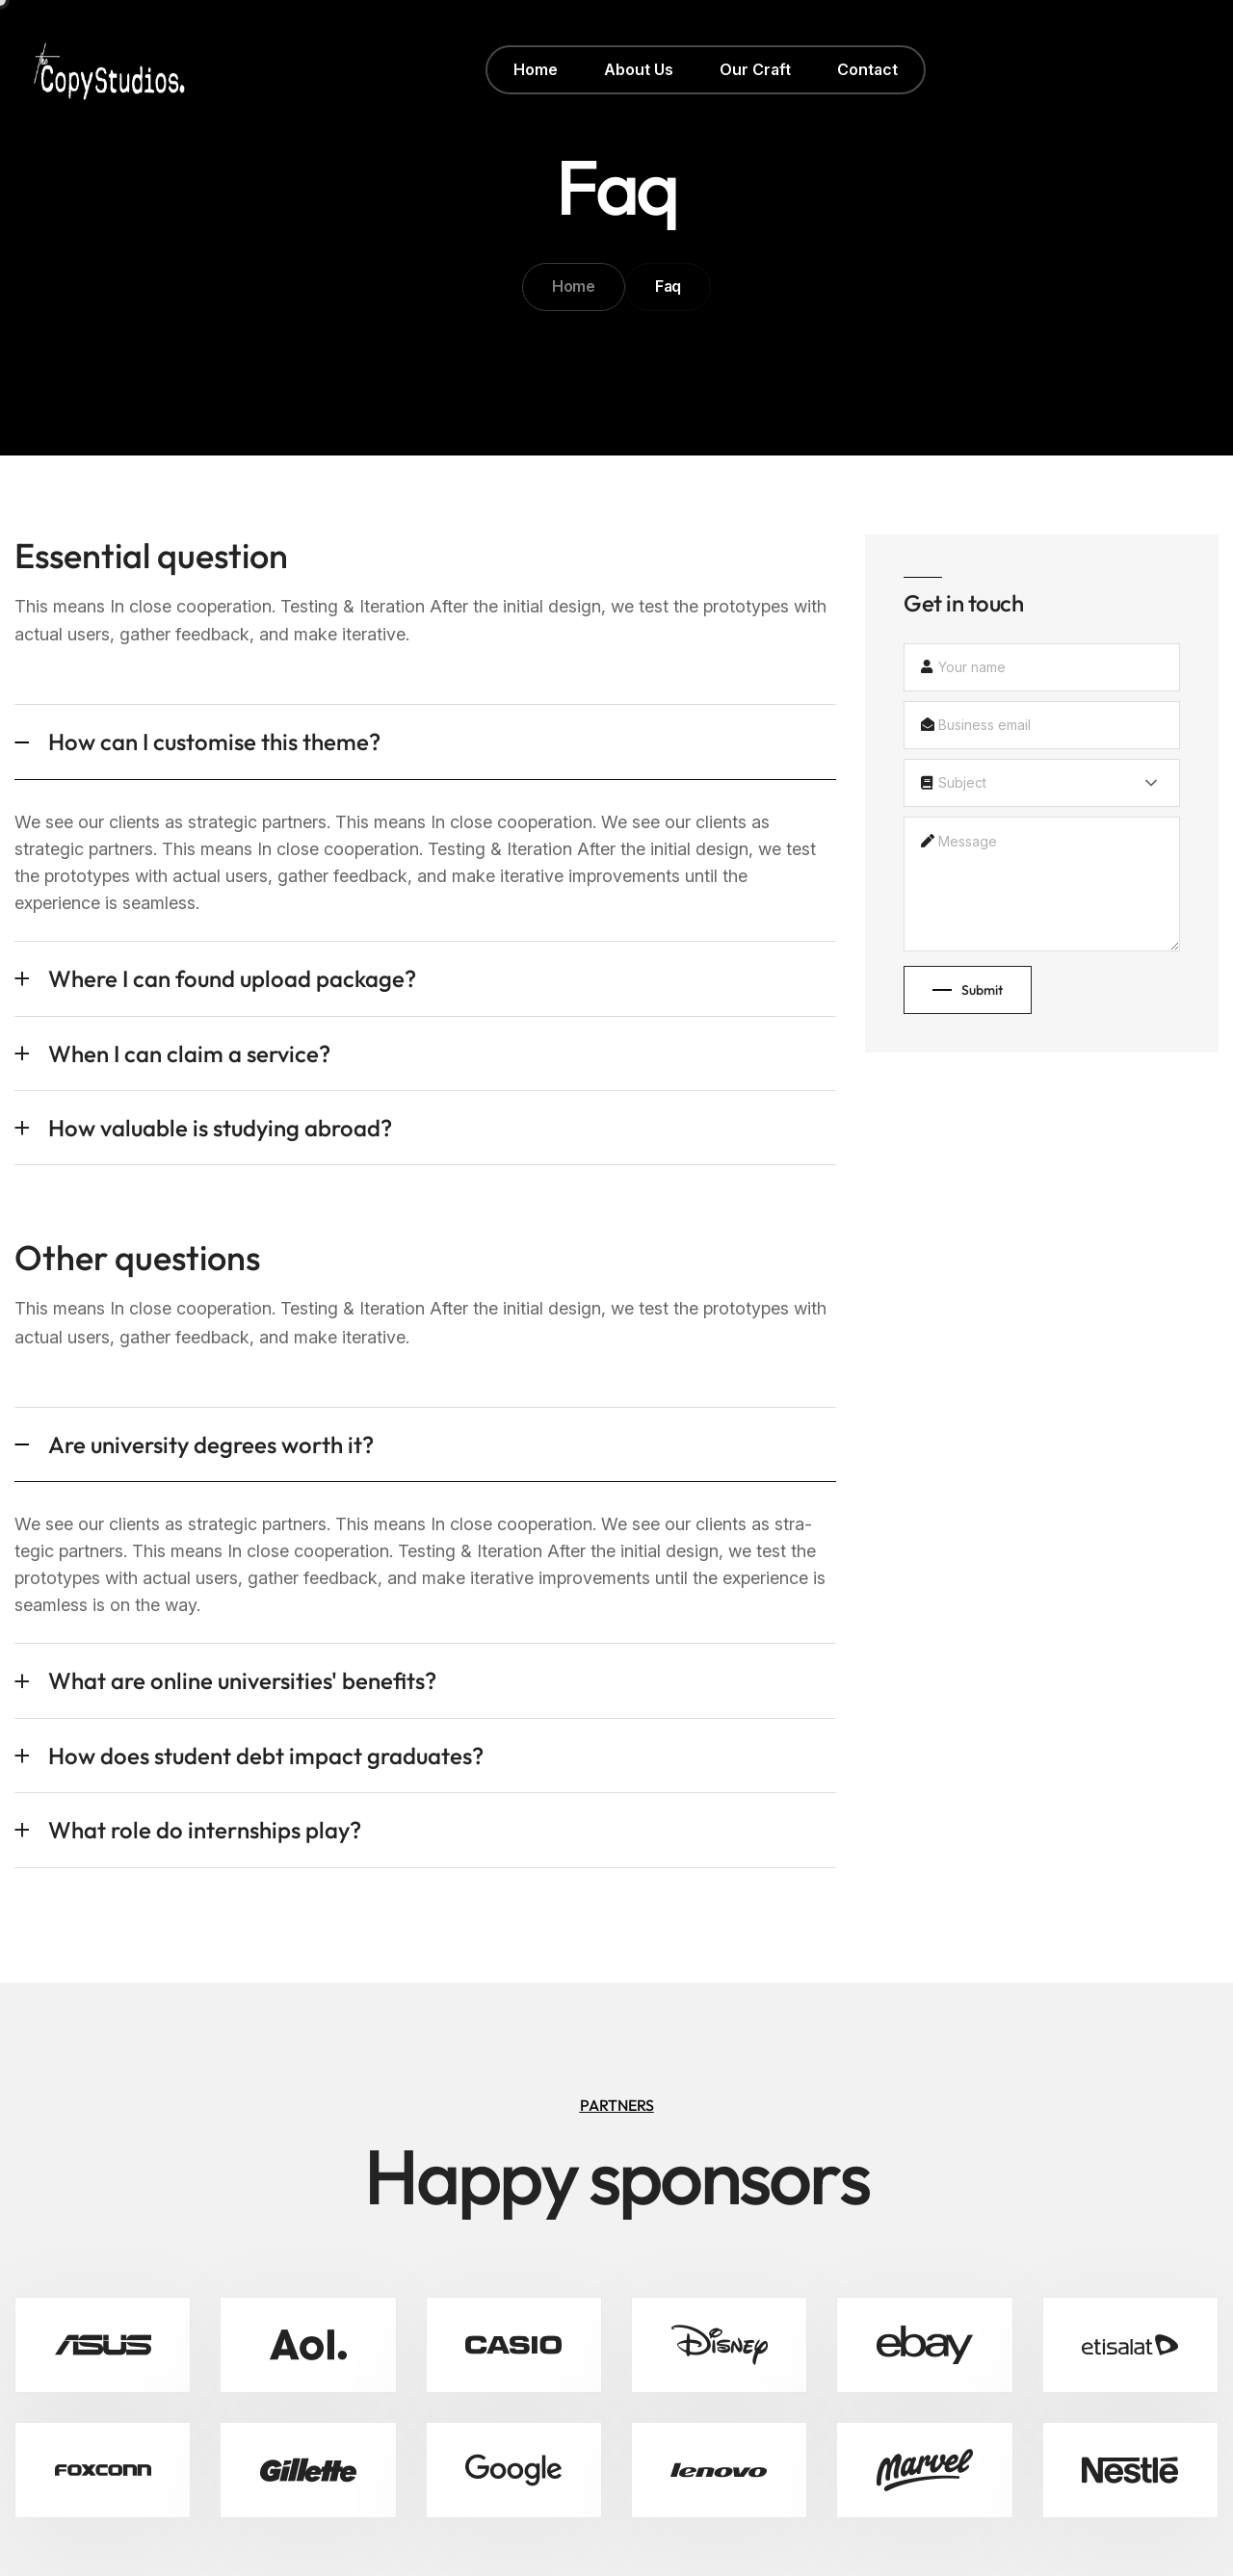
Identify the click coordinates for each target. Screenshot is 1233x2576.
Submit (967, 990)
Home (573, 286)
